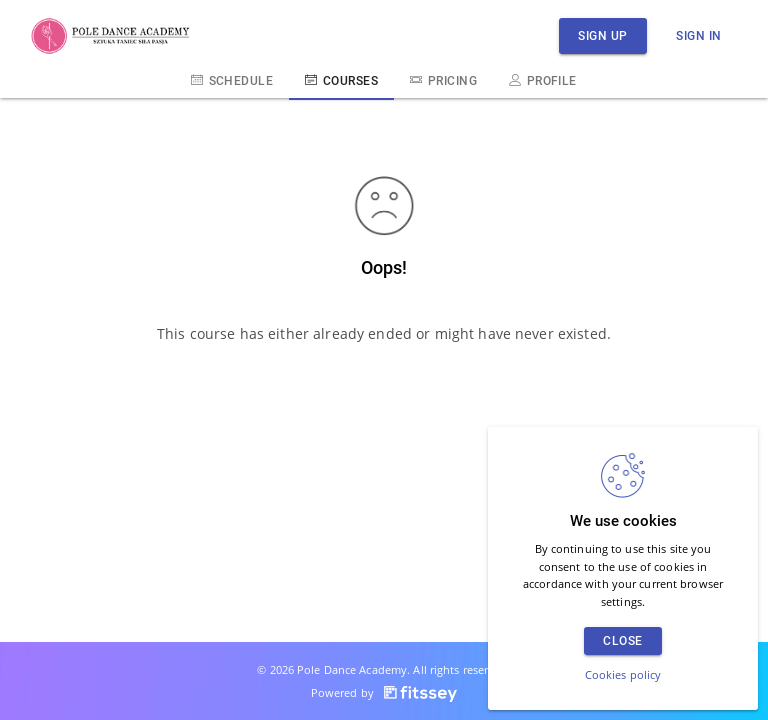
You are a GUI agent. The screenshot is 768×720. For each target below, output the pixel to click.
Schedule (232, 80)
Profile (543, 80)
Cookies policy (623, 674)
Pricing (443, 80)
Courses (341, 80)
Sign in (699, 35)
